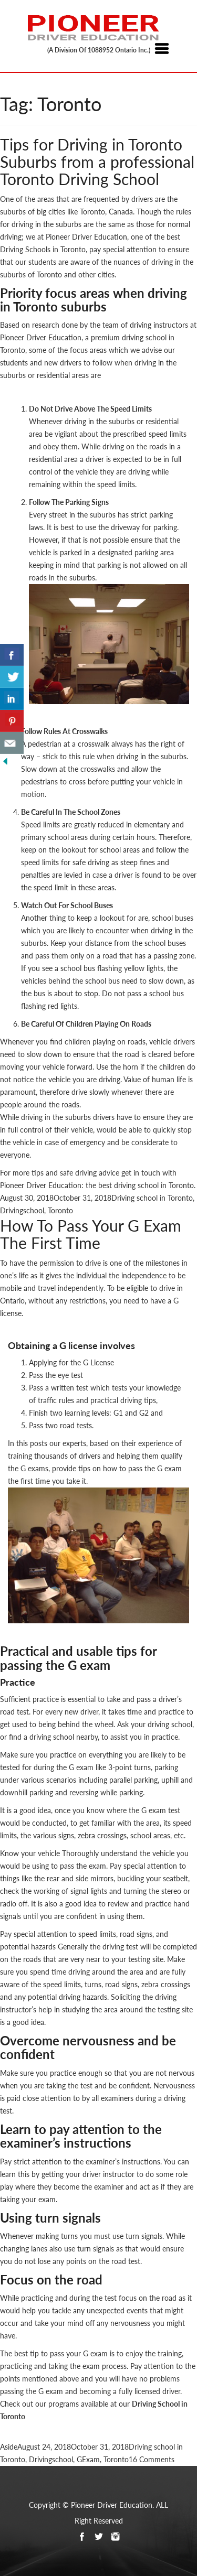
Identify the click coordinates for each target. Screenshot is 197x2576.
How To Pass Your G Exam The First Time (90, 1234)
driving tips (138, 1400)
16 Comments (151, 2459)
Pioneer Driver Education (40, 337)
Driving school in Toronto (152, 1197)
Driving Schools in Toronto (43, 249)
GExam (88, 2459)
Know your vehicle (30, 1853)
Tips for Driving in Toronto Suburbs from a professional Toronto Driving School (97, 161)
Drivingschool (22, 1210)
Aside (8, 2446)
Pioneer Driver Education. (112, 2504)
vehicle (24, 1142)
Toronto (60, 1210)
